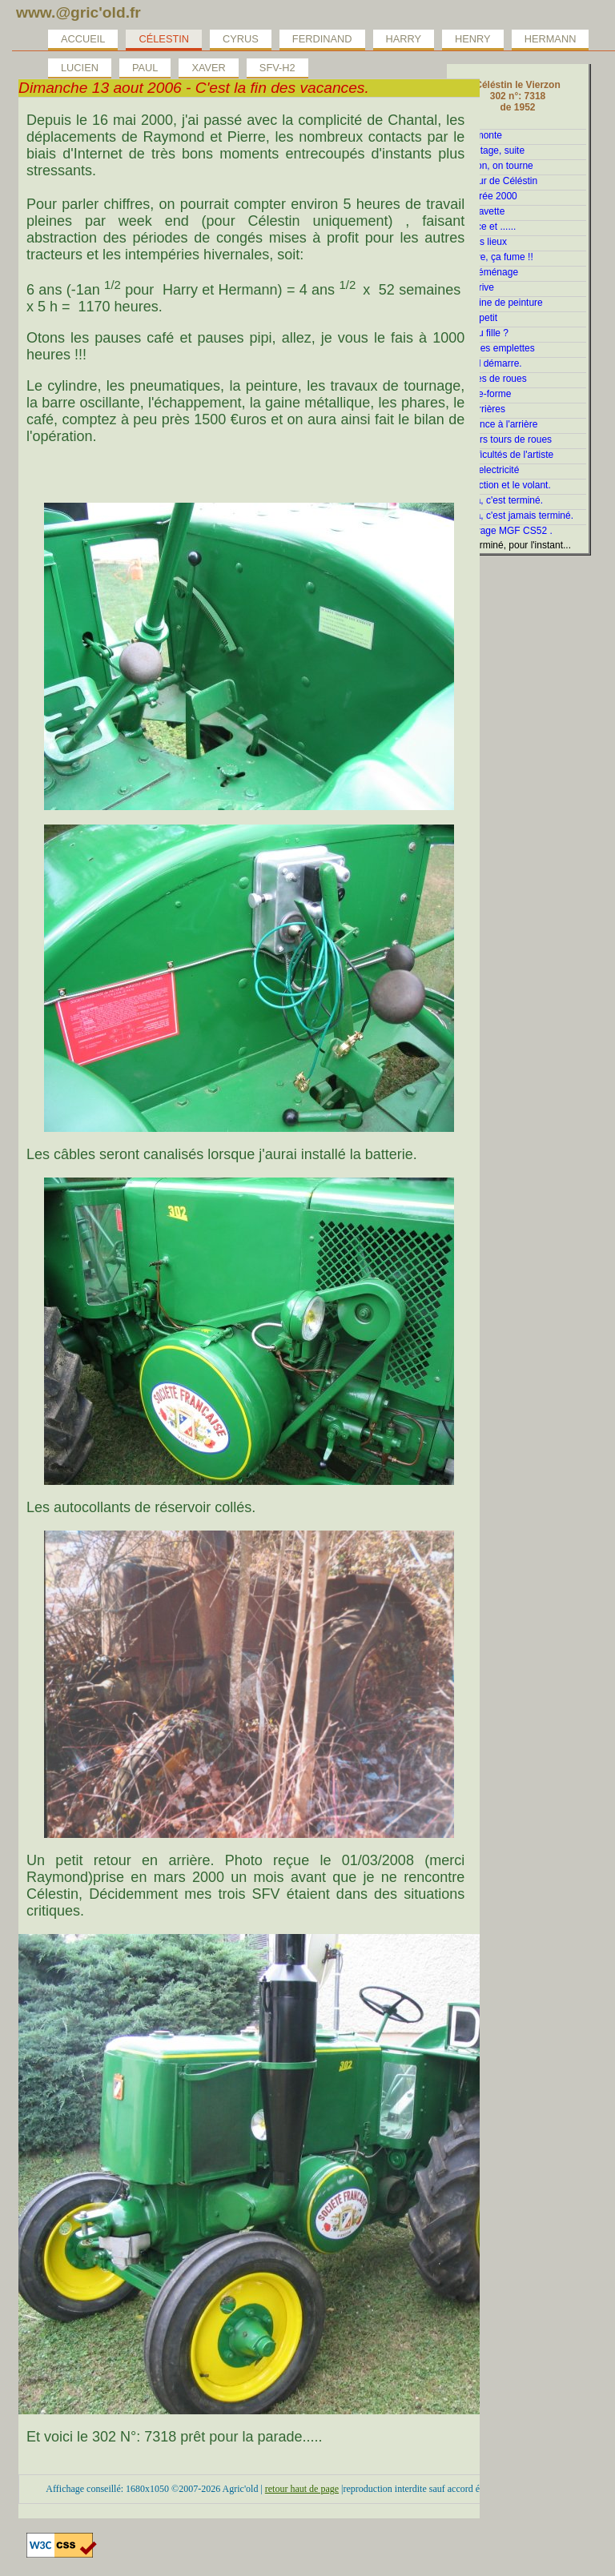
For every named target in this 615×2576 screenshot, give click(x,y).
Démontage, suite (487, 150)
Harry (404, 39)
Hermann (551, 39)
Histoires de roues (488, 378)
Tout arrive (471, 287)
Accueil (83, 39)
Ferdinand (322, 39)
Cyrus (241, 39)
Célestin (164, 39)
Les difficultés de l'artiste (501, 454)
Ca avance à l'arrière (493, 424)
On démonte (475, 135)
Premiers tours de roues (500, 439)
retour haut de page (302, 2488)
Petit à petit (473, 317)
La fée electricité (484, 469)
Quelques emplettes (492, 348)
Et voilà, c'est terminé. (496, 500)
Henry (473, 39)
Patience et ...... (482, 226)
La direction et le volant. (500, 485)
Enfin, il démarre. (485, 363)
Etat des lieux (478, 241)
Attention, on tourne (491, 165)
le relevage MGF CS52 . (501, 530)
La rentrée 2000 (483, 196)
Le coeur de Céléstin (493, 181)
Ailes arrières (477, 409)
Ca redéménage (483, 272)
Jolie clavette (476, 211)
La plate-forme (480, 393)
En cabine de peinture (496, 302)
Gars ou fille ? (478, 333)
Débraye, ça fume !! (491, 257)
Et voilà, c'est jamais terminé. (511, 515)
